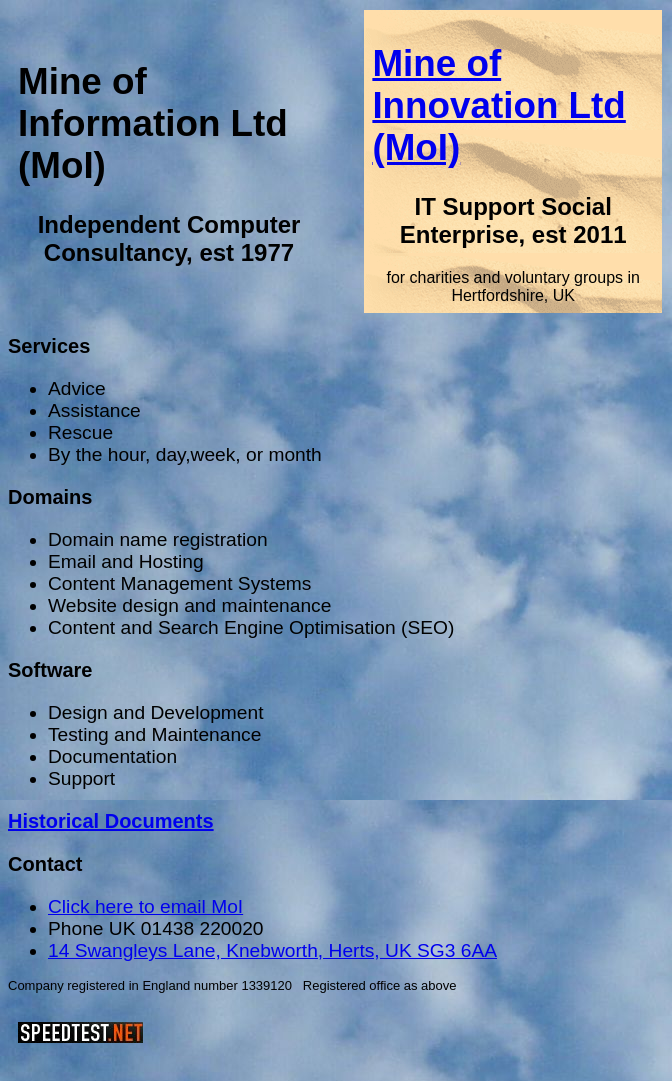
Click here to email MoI (145, 906)
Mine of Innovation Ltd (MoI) (498, 105)
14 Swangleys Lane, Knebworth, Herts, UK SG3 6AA (272, 950)
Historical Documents (111, 821)
